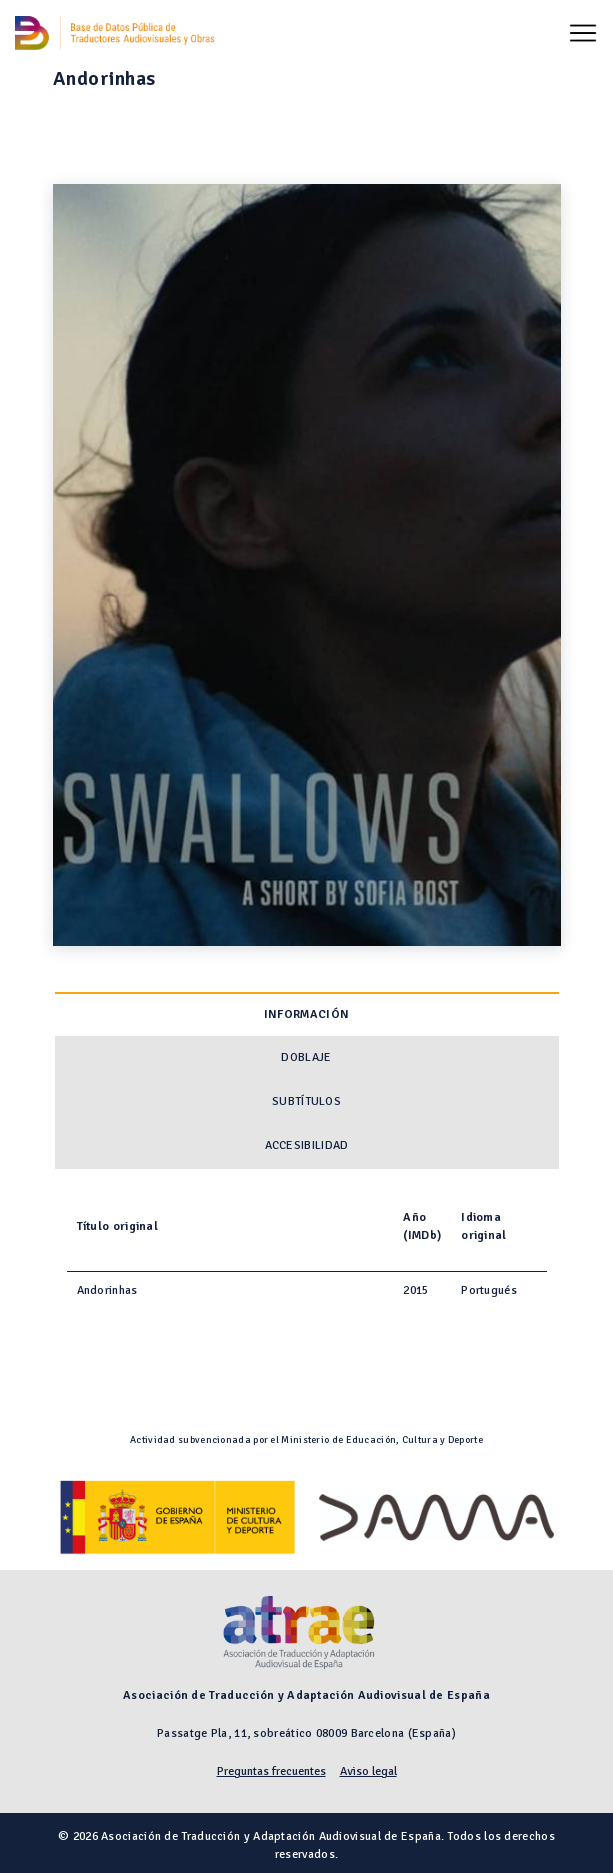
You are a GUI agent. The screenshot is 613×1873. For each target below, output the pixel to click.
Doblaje (306, 1057)
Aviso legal (368, 1771)
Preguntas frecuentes (271, 1771)
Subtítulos (306, 1101)
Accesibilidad (307, 1145)
